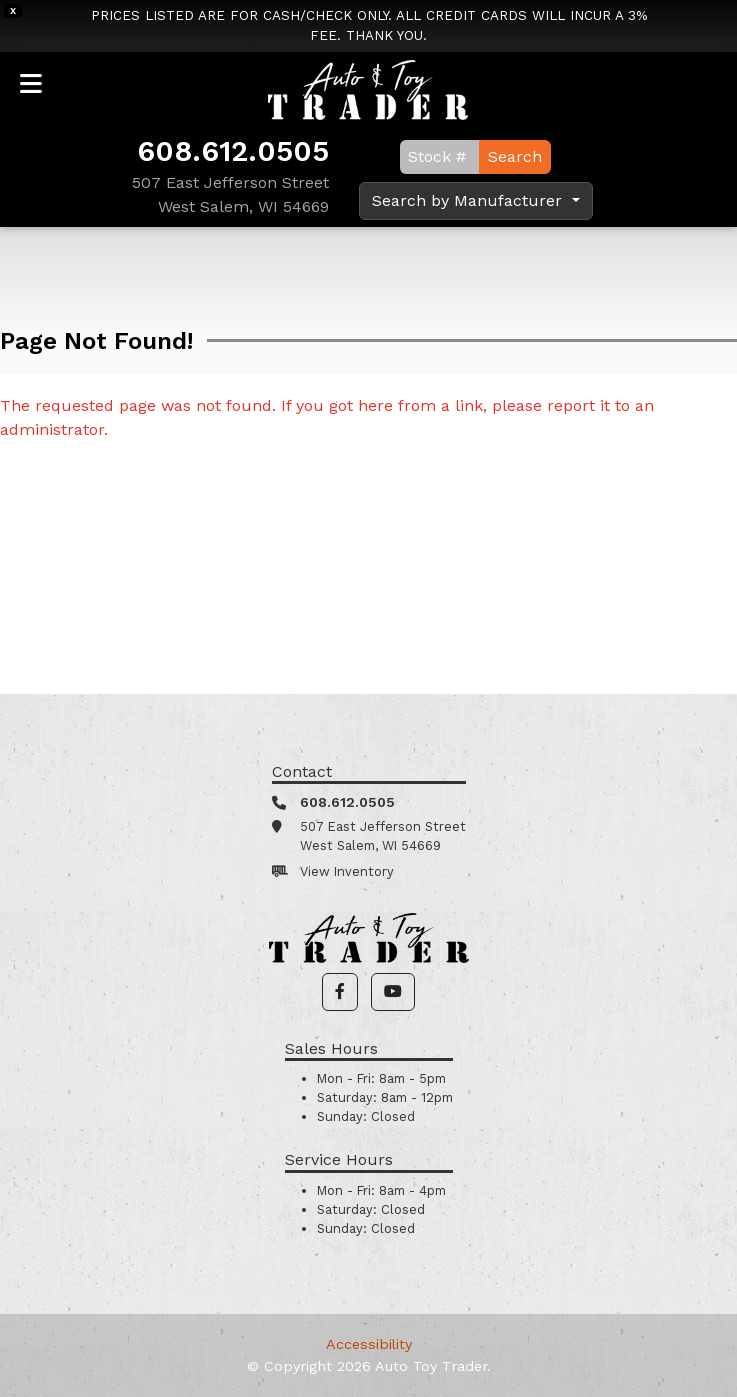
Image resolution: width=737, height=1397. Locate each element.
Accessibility (369, 1344)
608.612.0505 (233, 151)
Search (515, 156)
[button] (340, 992)
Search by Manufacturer (469, 200)
